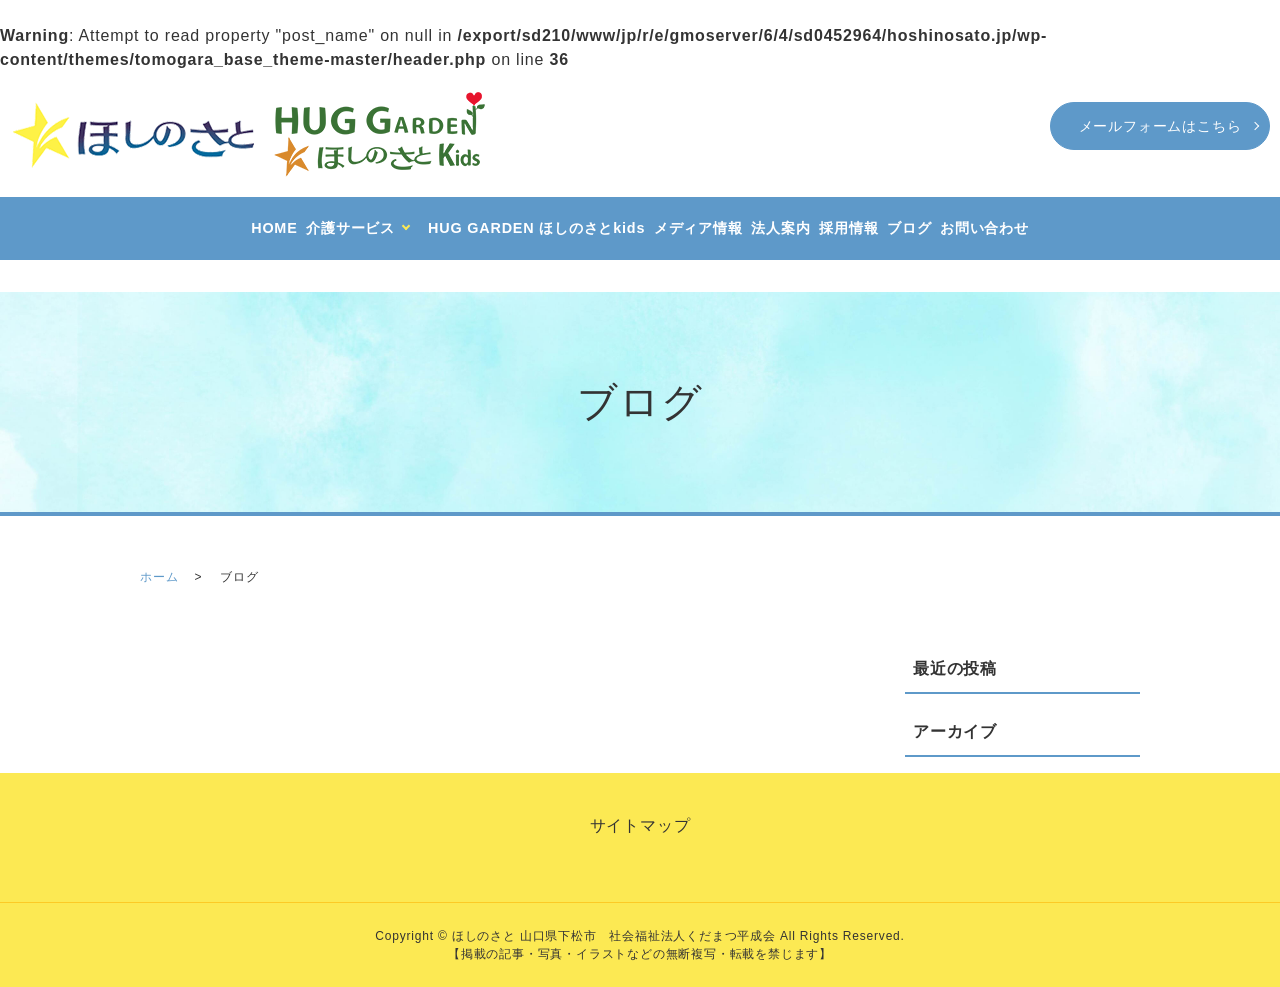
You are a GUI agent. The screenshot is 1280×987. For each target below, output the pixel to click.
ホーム (159, 577)
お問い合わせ (984, 228)
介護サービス (350, 228)
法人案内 (780, 228)
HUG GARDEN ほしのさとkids (536, 228)
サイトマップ (640, 825)
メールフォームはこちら (1160, 126)
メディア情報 (698, 228)
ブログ (909, 228)
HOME (274, 228)
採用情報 (848, 228)
